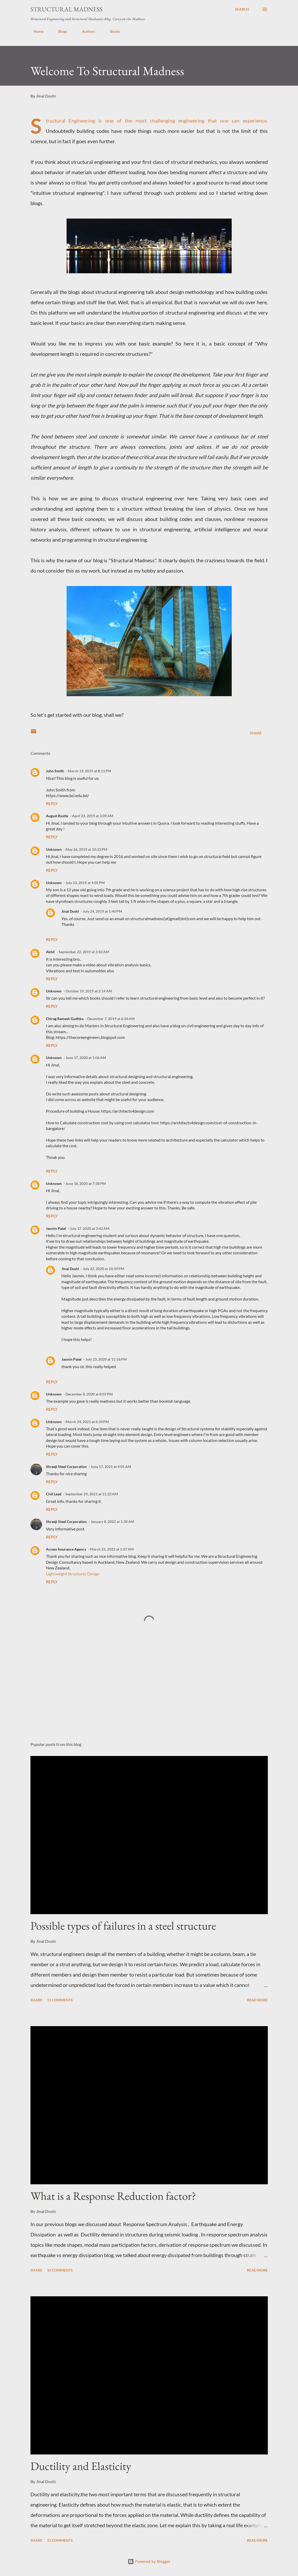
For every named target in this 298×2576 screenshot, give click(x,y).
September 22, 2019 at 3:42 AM (84, 952)
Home (35, 31)
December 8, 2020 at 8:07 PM (89, 1394)
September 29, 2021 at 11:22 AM (91, 1494)
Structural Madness (66, 9)
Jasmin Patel (56, 1228)
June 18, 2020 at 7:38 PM (86, 1183)
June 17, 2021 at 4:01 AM (111, 1466)
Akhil (50, 952)
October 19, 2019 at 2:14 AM (89, 991)
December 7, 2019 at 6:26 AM (111, 1018)
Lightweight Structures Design (73, 1573)
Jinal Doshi (70, 911)
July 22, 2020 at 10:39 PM (103, 1268)
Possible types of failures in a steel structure (123, 1925)
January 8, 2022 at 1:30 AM (112, 1521)
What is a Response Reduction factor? (113, 2195)
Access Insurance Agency (66, 1549)
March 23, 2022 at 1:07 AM (112, 1549)
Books (112, 31)
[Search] (242, 9)
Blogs (59, 31)
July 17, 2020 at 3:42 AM (89, 1228)
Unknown (54, 849)
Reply (52, 803)
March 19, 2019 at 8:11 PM (89, 771)
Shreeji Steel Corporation (66, 1466)
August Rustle (57, 816)
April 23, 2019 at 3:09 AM (92, 816)
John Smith (55, 771)
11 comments (60, 2000)
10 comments (60, 2270)
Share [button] (256, 733)
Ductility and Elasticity (80, 2466)
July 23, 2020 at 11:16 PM (106, 1359)
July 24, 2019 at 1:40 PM (102, 911)
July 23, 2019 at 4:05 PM (85, 882)
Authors (85, 31)
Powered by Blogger (149, 2561)
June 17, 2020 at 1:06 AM (86, 1057)
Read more (257, 2000)
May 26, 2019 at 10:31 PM (86, 849)
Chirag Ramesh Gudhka (64, 1018)
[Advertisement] (149, 1697)
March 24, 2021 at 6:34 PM (87, 1421)
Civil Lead (53, 1494)
